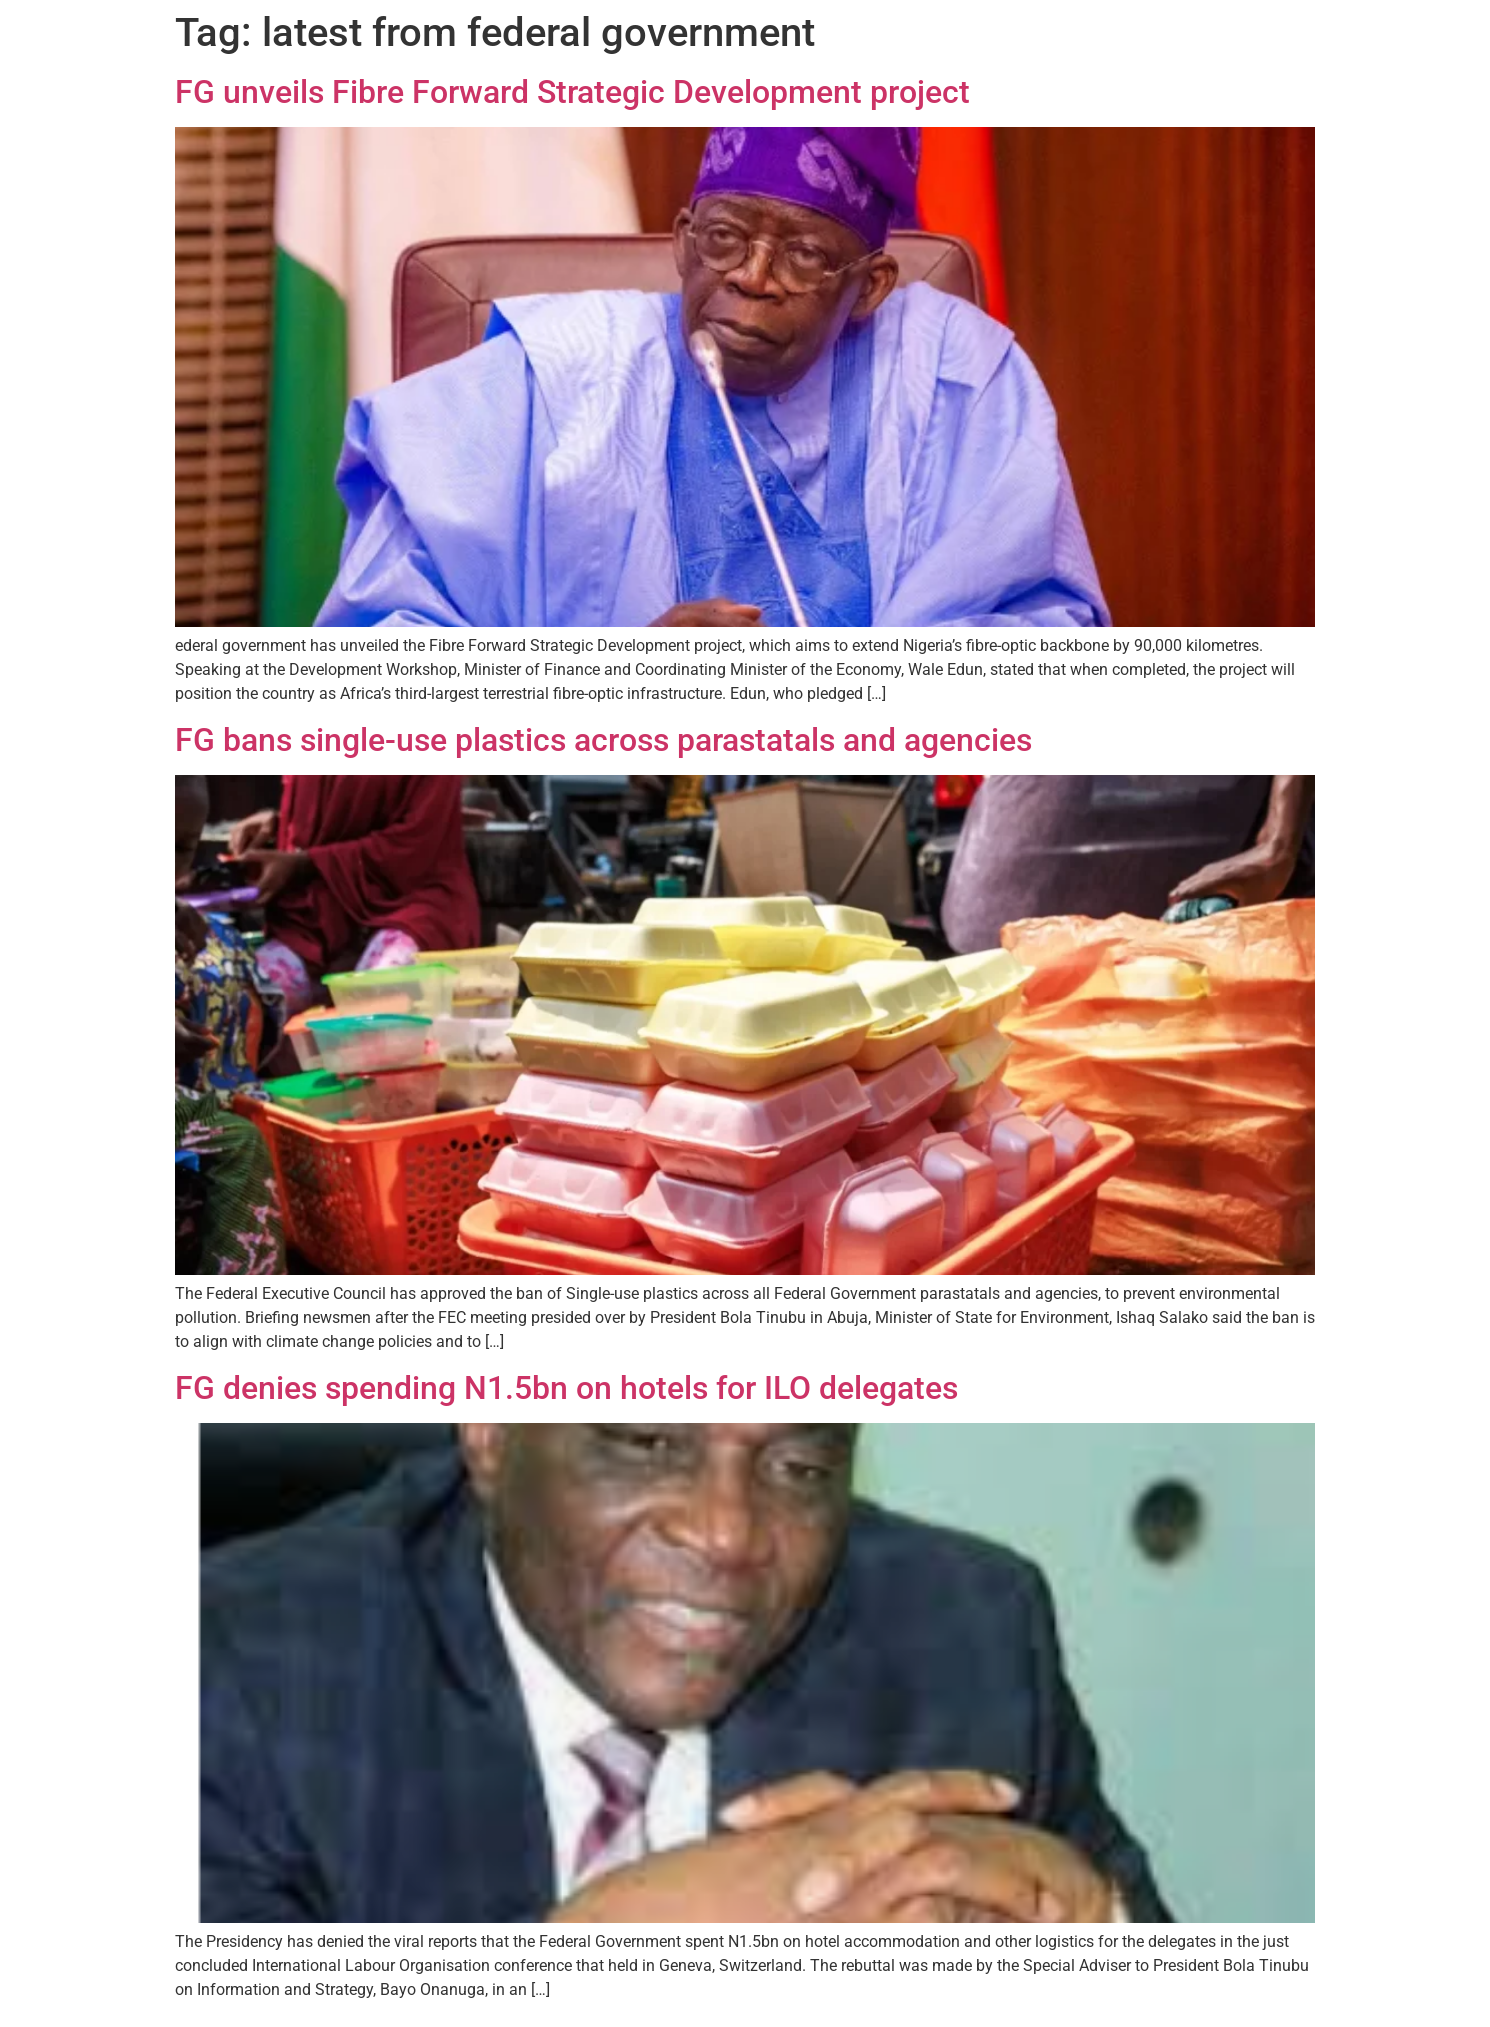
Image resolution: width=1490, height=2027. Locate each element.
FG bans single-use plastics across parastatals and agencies (603, 740)
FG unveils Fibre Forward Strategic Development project (572, 92)
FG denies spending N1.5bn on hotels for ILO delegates (566, 1388)
